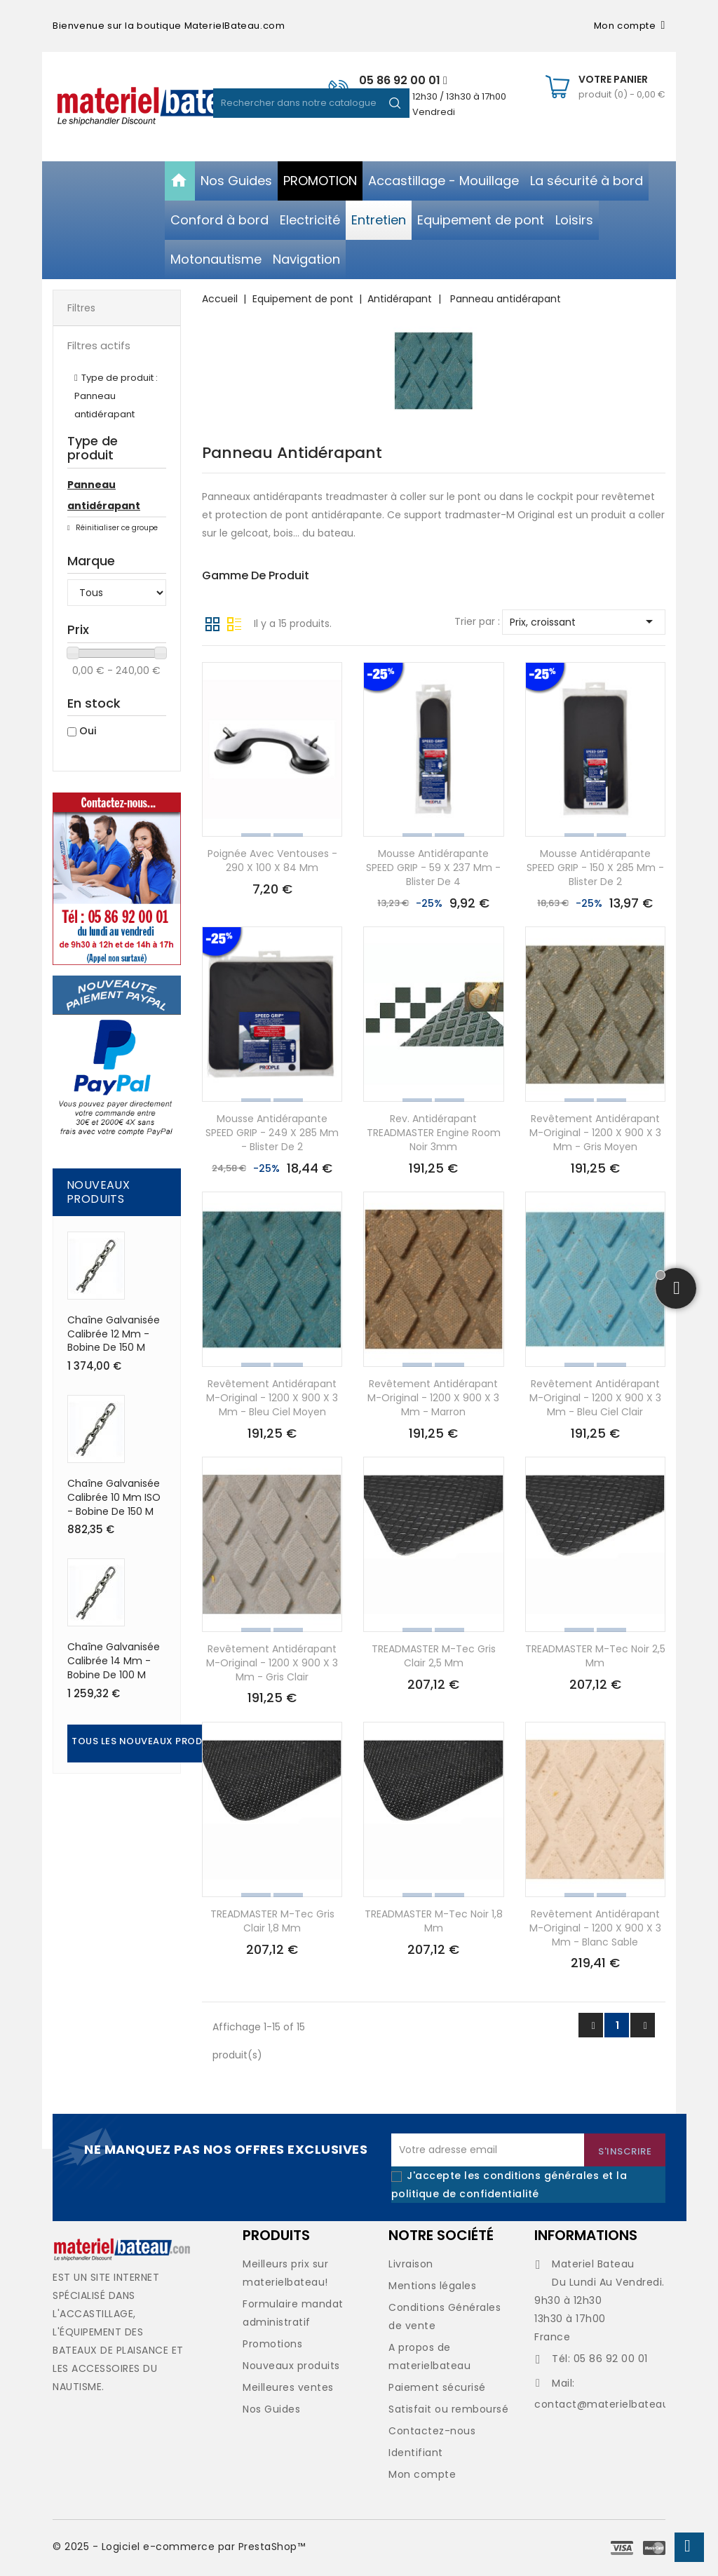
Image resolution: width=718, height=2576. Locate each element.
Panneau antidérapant (103, 495)
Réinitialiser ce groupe (116, 527)
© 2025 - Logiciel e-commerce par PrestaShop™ (179, 2547)
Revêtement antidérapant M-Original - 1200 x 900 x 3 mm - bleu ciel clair (595, 1398)
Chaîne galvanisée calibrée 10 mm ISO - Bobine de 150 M (114, 1497)
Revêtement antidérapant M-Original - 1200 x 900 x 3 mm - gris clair (272, 1663)
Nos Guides (271, 2409)
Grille (212, 622)
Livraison (410, 2264)
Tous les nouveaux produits (148, 1741)
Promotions (272, 2344)
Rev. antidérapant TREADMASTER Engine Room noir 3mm (434, 1133)
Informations (585, 2235)
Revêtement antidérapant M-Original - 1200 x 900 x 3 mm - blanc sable (595, 1928)
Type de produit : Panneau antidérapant (116, 396)
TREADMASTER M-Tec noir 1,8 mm (434, 1921)
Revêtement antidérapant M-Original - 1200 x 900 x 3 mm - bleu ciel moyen (272, 1398)
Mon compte (422, 2474)
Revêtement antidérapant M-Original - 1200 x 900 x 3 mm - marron (433, 1398)
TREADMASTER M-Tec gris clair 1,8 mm (272, 1921)
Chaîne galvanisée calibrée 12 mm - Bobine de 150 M (113, 1334)
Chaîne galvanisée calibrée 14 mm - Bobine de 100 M (113, 1661)
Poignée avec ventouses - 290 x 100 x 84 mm (272, 861)
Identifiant (415, 2453)
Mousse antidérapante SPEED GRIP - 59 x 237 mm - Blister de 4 (433, 868)
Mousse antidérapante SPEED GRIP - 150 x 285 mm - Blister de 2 (595, 868)
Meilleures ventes (288, 2387)
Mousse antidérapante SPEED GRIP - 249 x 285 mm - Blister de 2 (272, 1133)
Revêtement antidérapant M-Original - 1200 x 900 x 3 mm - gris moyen (595, 1133)
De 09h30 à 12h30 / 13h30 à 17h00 (432, 96)
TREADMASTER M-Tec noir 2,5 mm (595, 1656)
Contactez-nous (431, 2431)
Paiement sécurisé (437, 2387)
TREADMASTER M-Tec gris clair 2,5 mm (434, 1656)
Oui (87, 731)
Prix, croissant (584, 621)
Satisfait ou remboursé (448, 2409)
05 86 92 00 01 (403, 80)
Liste (234, 622)
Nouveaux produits (291, 2366)
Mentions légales (432, 2286)
